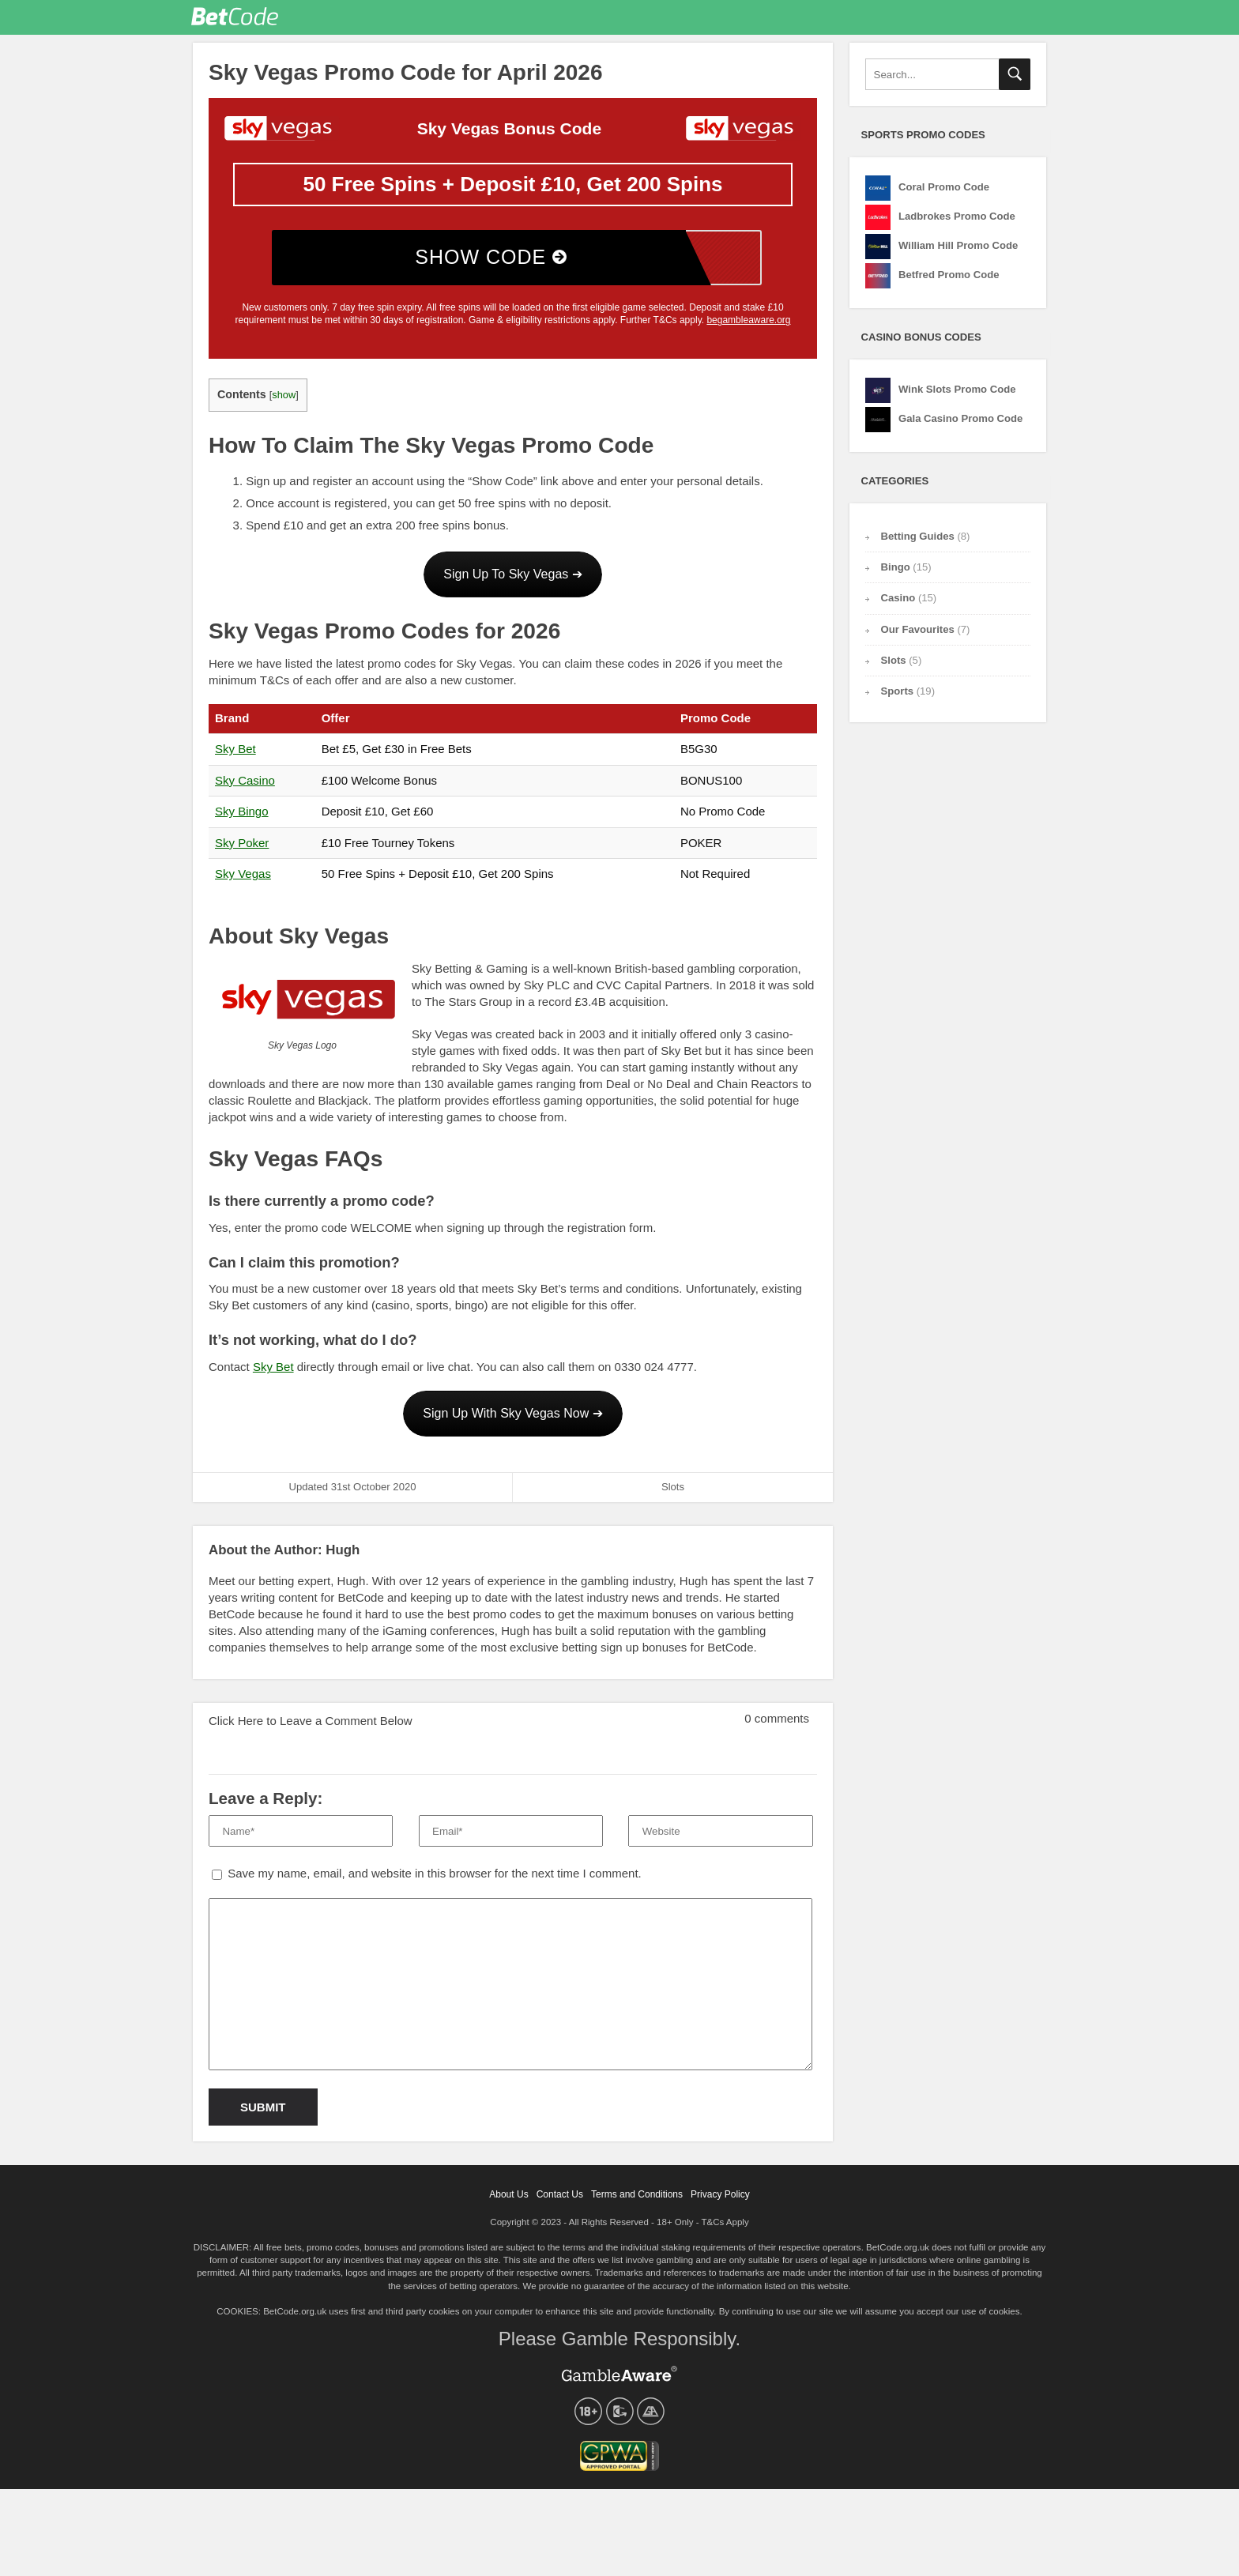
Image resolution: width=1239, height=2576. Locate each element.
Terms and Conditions (637, 2200)
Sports (897, 697)
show (284, 401)
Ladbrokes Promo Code (956, 222)
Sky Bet (235, 755)
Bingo (895, 573)
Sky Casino (245, 786)
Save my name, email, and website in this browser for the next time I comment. (435, 1879)
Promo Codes (699, 20)
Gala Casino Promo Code (960, 425)
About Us (508, 2200)
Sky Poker (242, 849)
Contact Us (560, 2200)
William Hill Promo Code (958, 252)
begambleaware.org (748, 326)
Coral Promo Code (943, 193)
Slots (672, 1493)
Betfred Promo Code (948, 281)
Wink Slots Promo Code (956, 395)
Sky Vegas (243, 880)
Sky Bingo (242, 817)
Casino (898, 604)
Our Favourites (772, 20)
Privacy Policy (720, 2200)
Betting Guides (836, 20)
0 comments (765, 1720)
